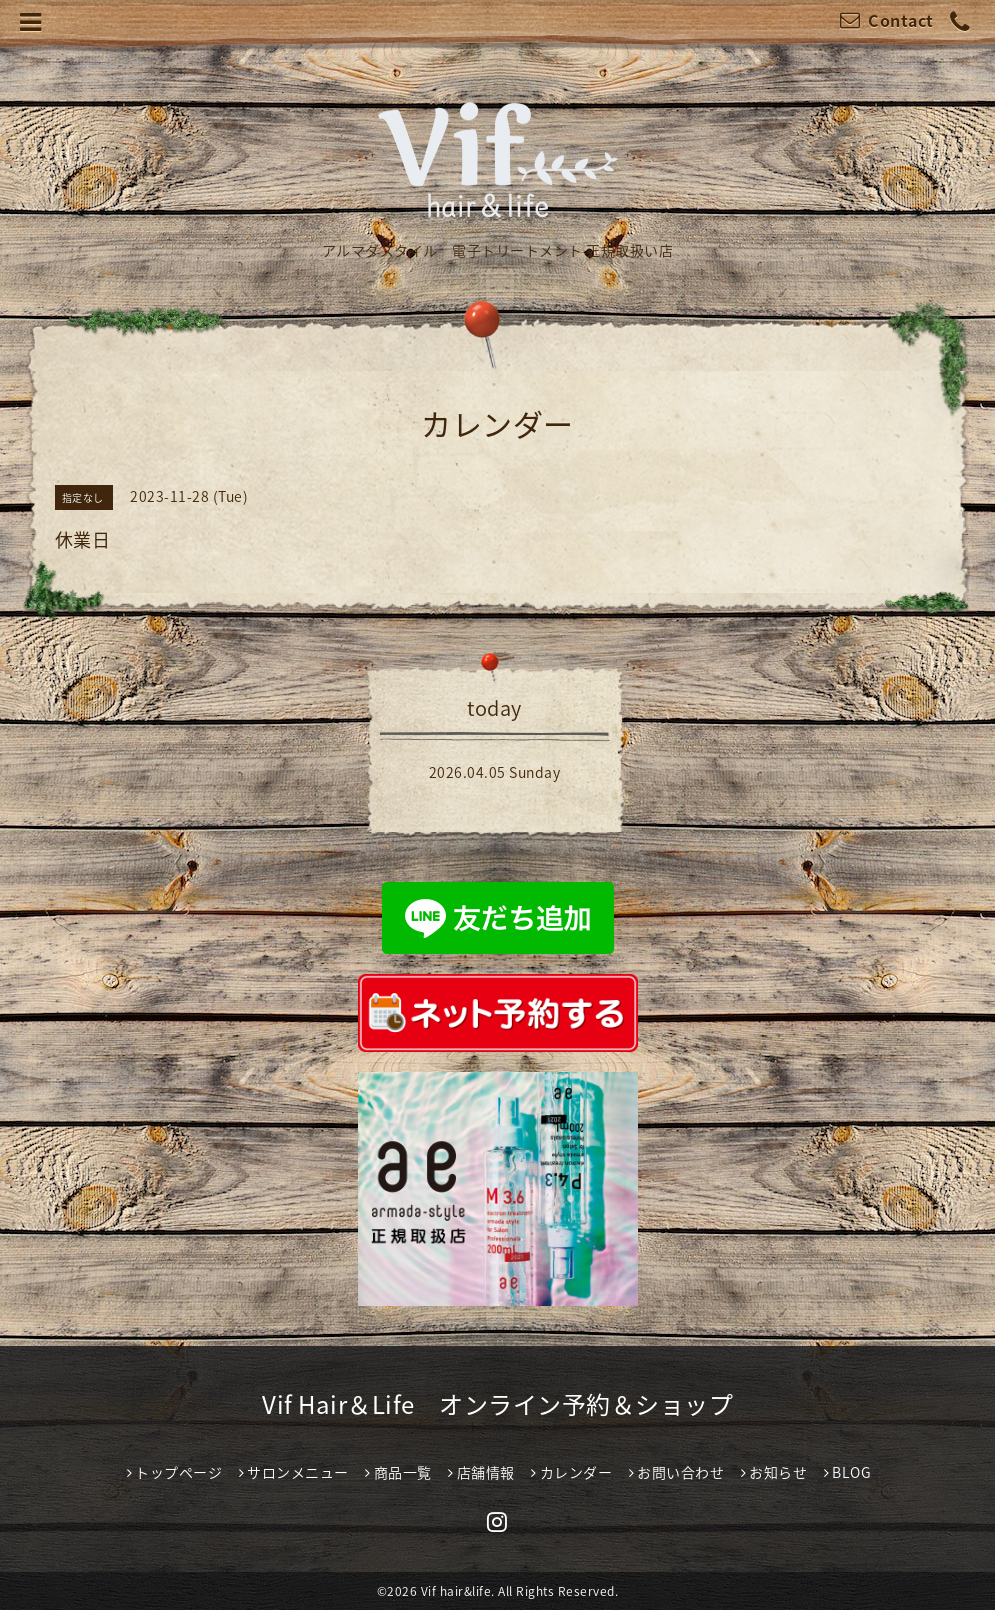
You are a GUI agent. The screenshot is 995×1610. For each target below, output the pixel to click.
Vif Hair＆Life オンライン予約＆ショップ (497, 1404)
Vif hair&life (456, 1591)
